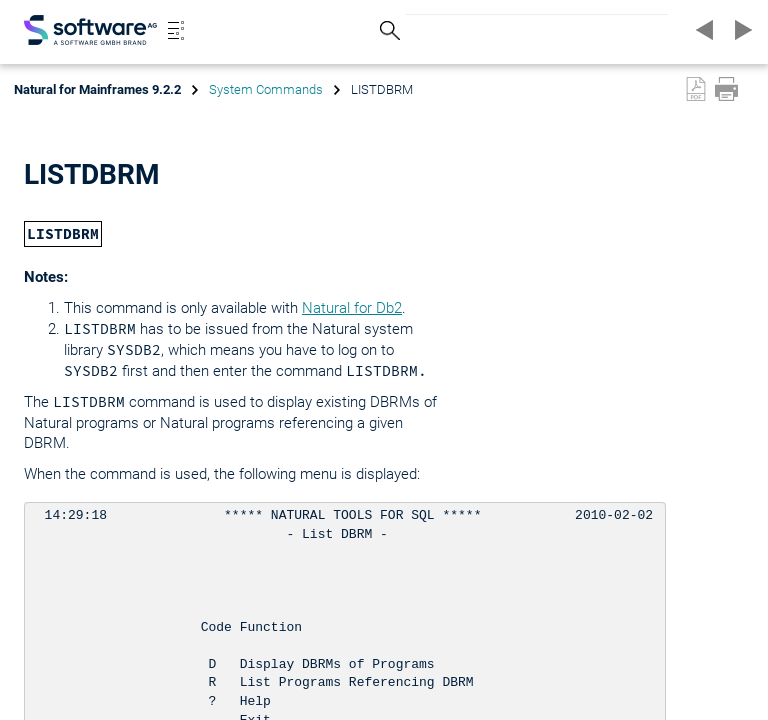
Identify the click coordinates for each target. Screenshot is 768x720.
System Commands (266, 89)
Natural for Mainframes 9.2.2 (97, 89)
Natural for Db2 (352, 308)
